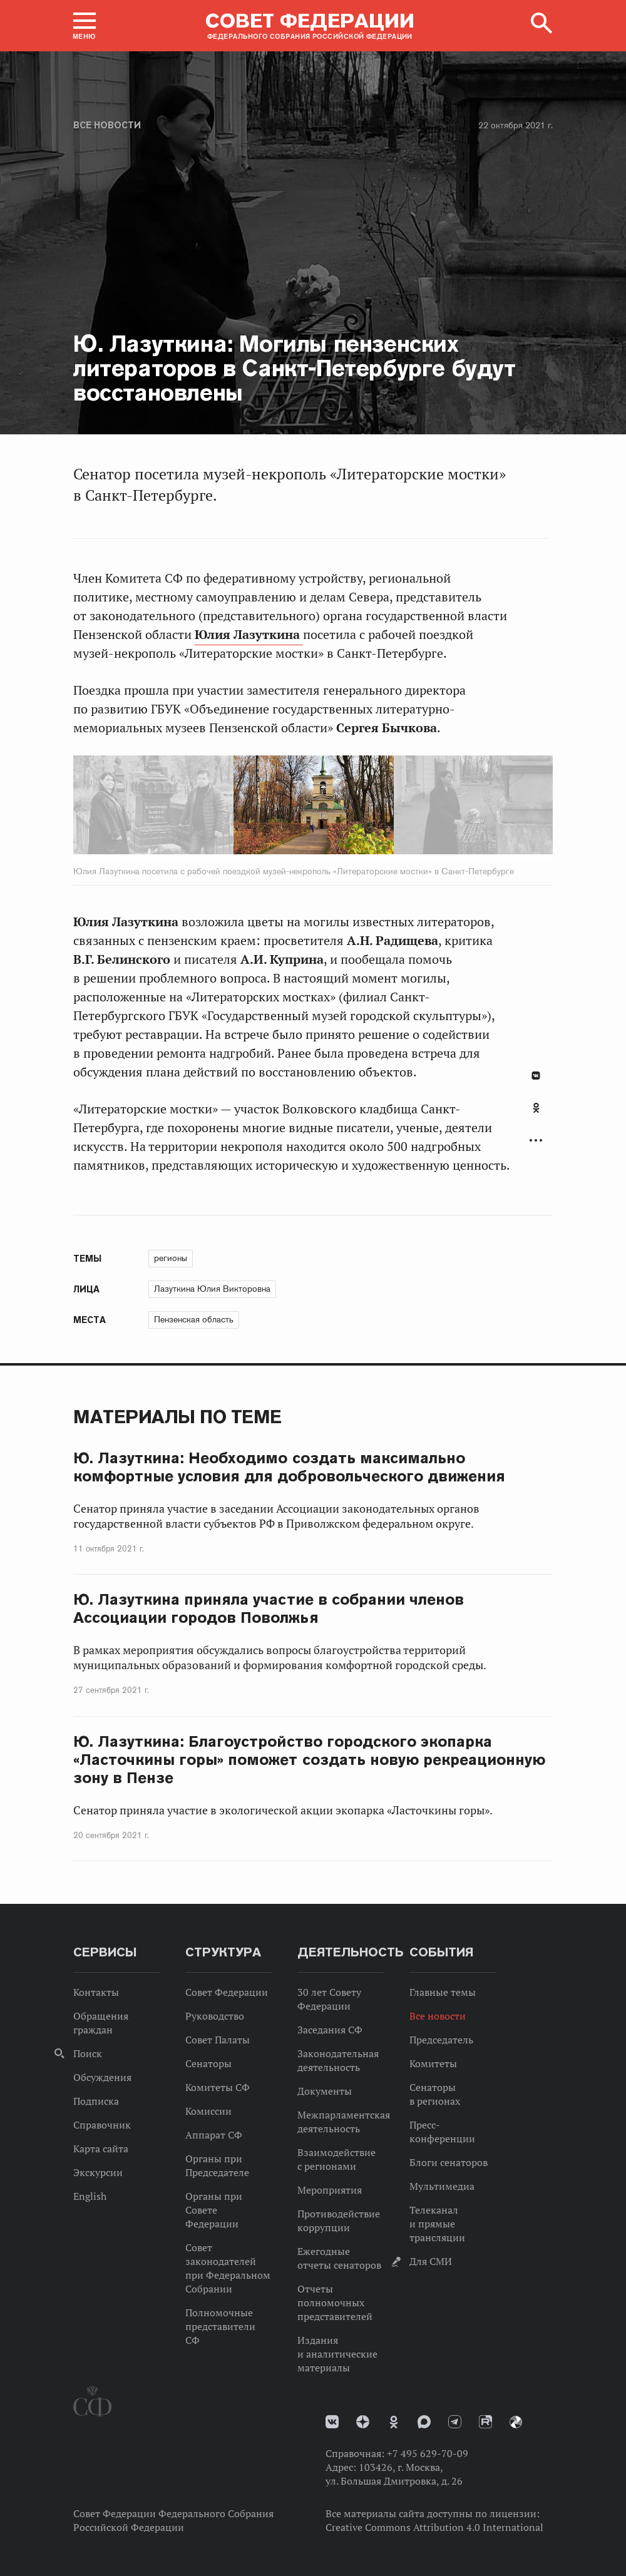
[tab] (536, 1115)
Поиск (87, 2053)
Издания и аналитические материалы (337, 2354)
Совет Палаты (217, 2039)
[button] (84, 25)
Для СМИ (430, 2261)
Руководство (214, 2016)
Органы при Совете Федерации (213, 2210)
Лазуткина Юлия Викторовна (212, 1288)
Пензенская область (193, 1319)
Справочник (102, 2125)
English (89, 2196)
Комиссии (208, 2111)
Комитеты (433, 2063)
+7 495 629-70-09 (427, 2453)
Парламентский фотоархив (516, 2422)
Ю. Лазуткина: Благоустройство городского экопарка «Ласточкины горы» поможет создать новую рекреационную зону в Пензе (309, 1759)
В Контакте (536, 1075)
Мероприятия (329, 2190)
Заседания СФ (329, 2029)
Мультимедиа (442, 2186)
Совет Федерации (226, 1992)
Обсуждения (102, 2077)
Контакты (96, 1992)
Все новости (107, 125)
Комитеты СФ (217, 2087)
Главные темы (442, 1992)
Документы (324, 2091)
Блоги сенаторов (448, 2162)
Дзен (362, 2421)
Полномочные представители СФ (220, 2326)
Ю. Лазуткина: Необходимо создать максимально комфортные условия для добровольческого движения (289, 1467)
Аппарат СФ (213, 2135)
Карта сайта (100, 2148)
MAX (424, 2421)
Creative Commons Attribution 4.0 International (434, 2527)
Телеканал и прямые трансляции (437, 2224)
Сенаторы (208, 2063)
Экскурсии (98, 2172)
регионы (170, 1258)
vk (332, 2421)
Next (360, 807)
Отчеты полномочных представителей (334, 2302)
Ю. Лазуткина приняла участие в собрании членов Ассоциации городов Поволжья (268, 1608)
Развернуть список (536, 1140)
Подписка (96, 2101)
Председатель (441, 2039)
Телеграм (454, 2421)
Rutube (485, 2421)
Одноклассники (536, 1108)
